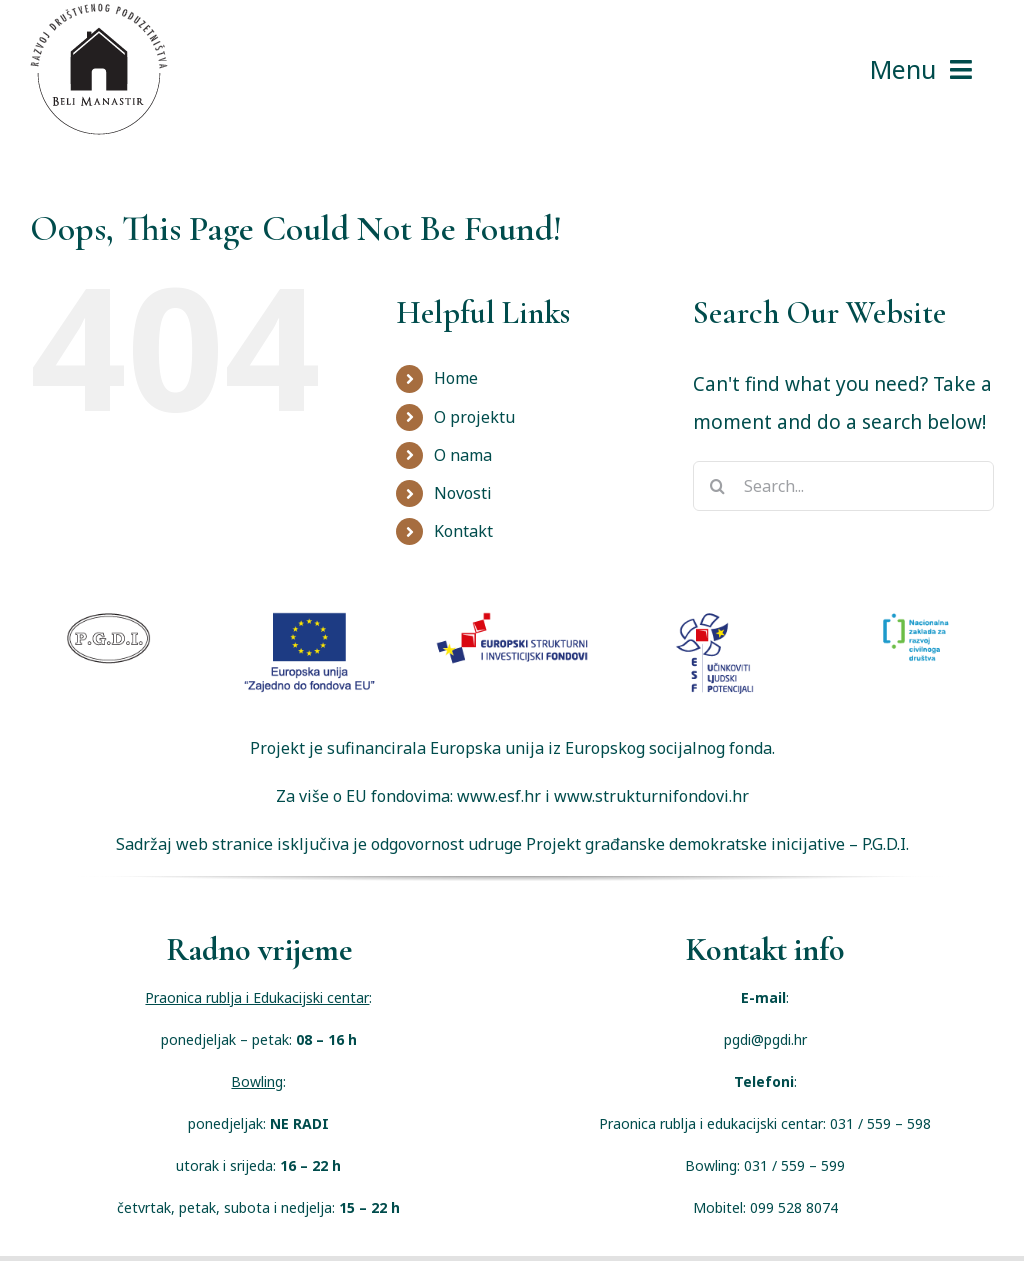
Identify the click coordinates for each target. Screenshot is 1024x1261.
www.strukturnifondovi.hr (651, 796)
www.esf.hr (499, 796)
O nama (463, 455)
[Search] (718, 486)
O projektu (474, 417)
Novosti (463, 493)
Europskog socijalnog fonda (668, 748)
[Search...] (843, 486)
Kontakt (463, 531)
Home (456, 378)
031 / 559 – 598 (880, 1123)
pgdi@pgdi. (759, 1039)
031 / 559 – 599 (794, 1165)
